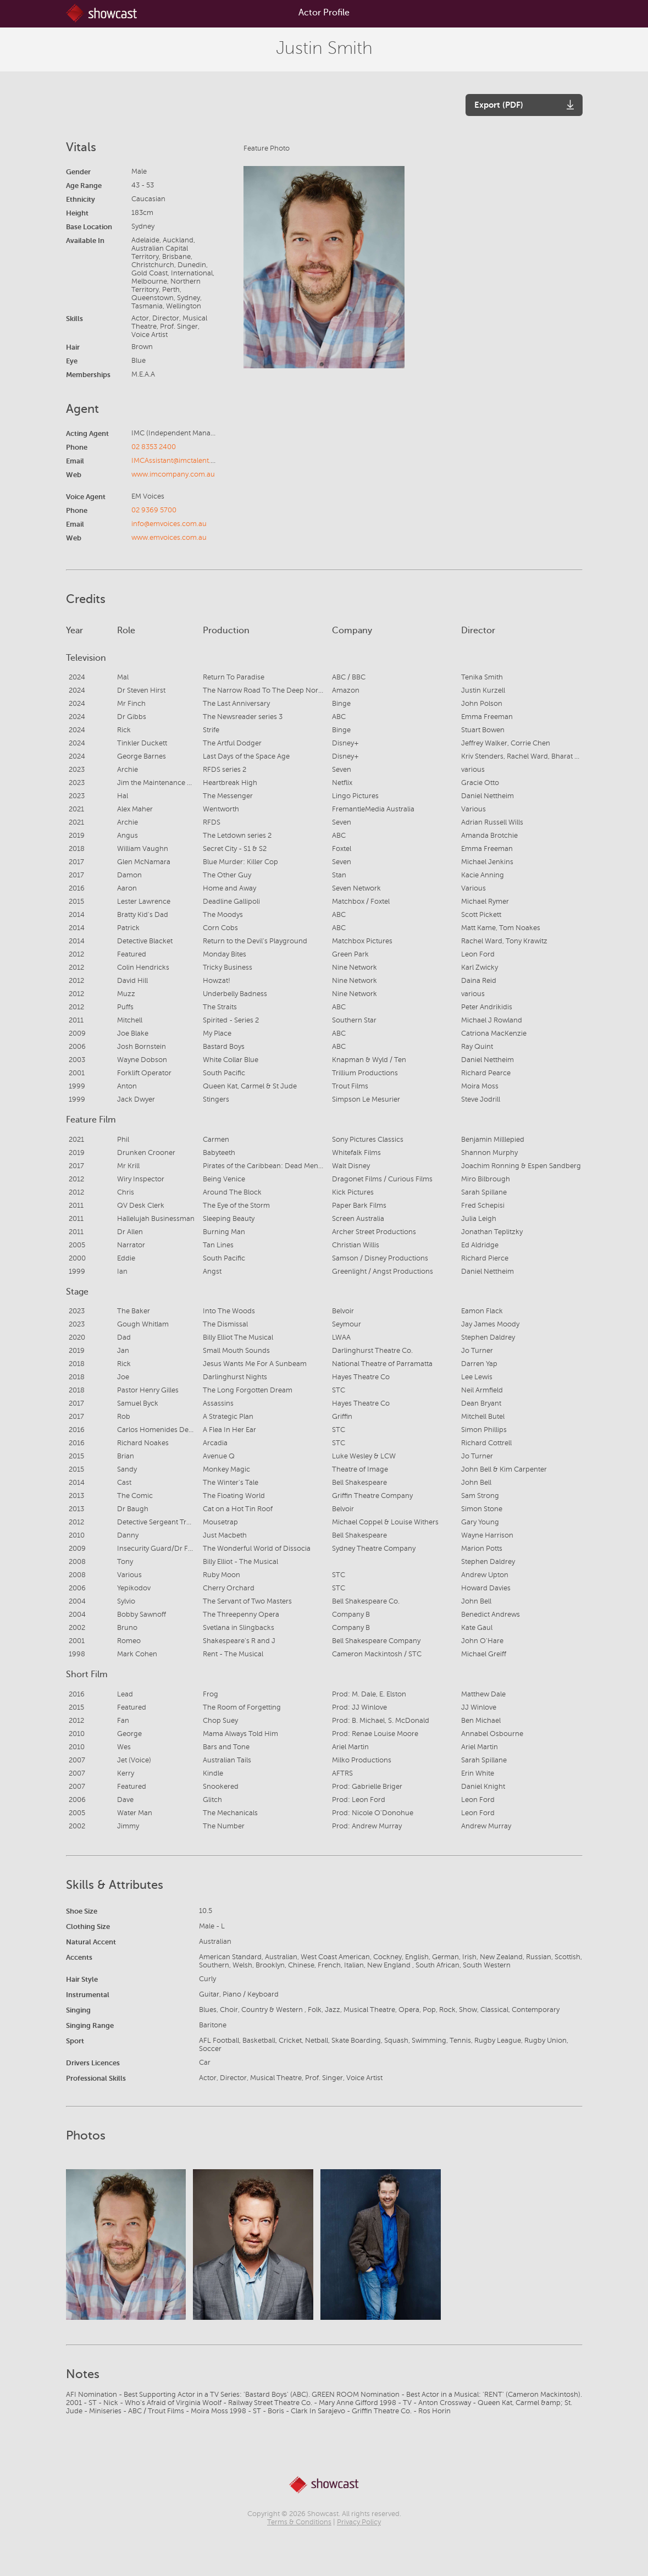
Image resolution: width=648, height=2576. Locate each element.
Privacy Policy (359, 2522)
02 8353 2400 (153, 447)
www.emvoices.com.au (169, 537)
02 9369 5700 (153, 510)
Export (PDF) (498, 104)
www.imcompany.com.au (173, 474)
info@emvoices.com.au (169, 524)
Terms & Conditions (299, 2522)
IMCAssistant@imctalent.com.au (183, 461)
